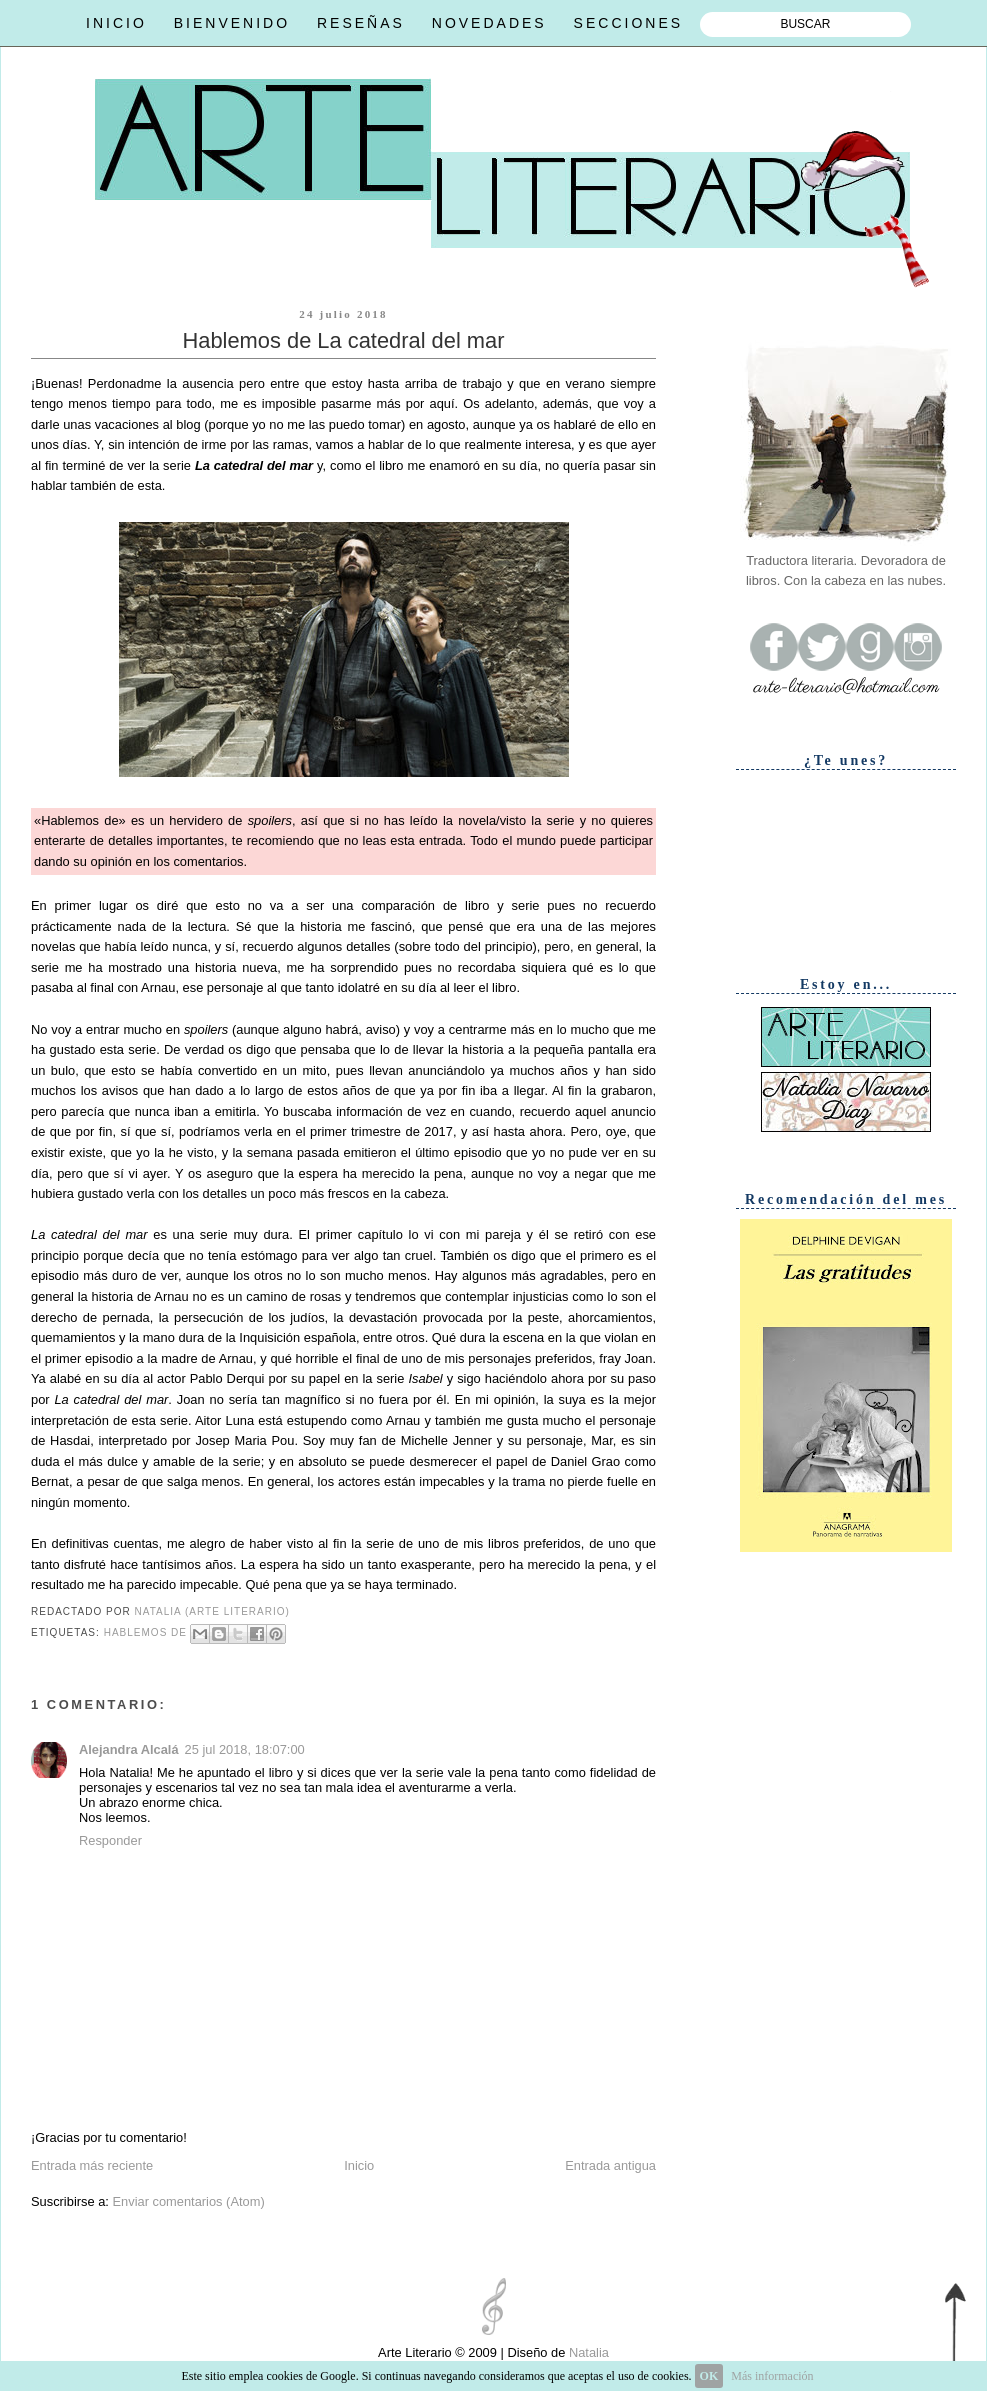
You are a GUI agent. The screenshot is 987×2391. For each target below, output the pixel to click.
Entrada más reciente (92, 2165)
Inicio (359, 2165)
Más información (772, 2376)
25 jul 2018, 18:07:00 (245, 1749)
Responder (110, 1840)
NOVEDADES (489, 23)
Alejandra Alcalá (129, 1749)
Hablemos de (145, 1633)
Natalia (587, 2352)
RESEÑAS (361, 23)
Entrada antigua (610, 2165)
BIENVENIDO (232, 23)
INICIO (116, 23)
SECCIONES (628, 23)
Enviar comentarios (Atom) (188, 2201)
